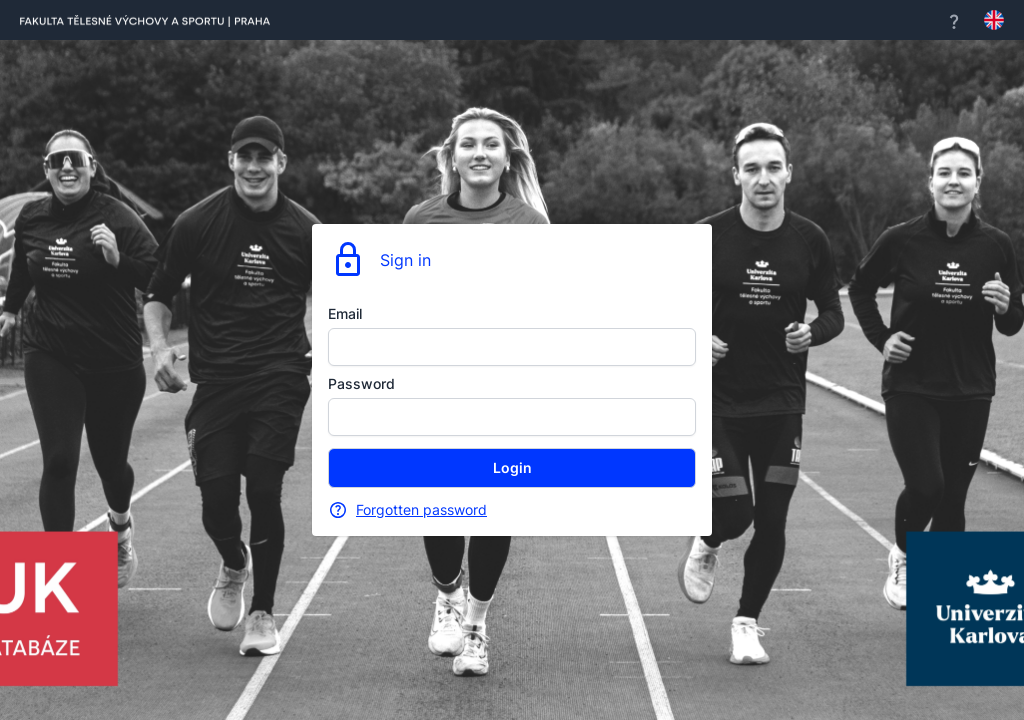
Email (345, 313)
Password (361, 383)
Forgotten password (421, 509)
